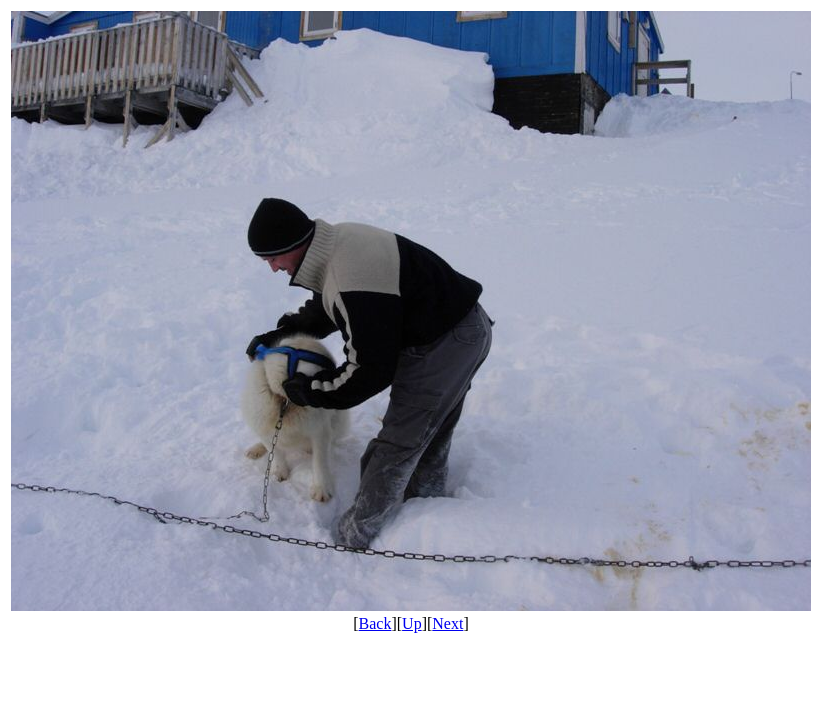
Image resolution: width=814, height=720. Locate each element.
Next (447, 623)
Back (375, 623)
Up (412, 623)
